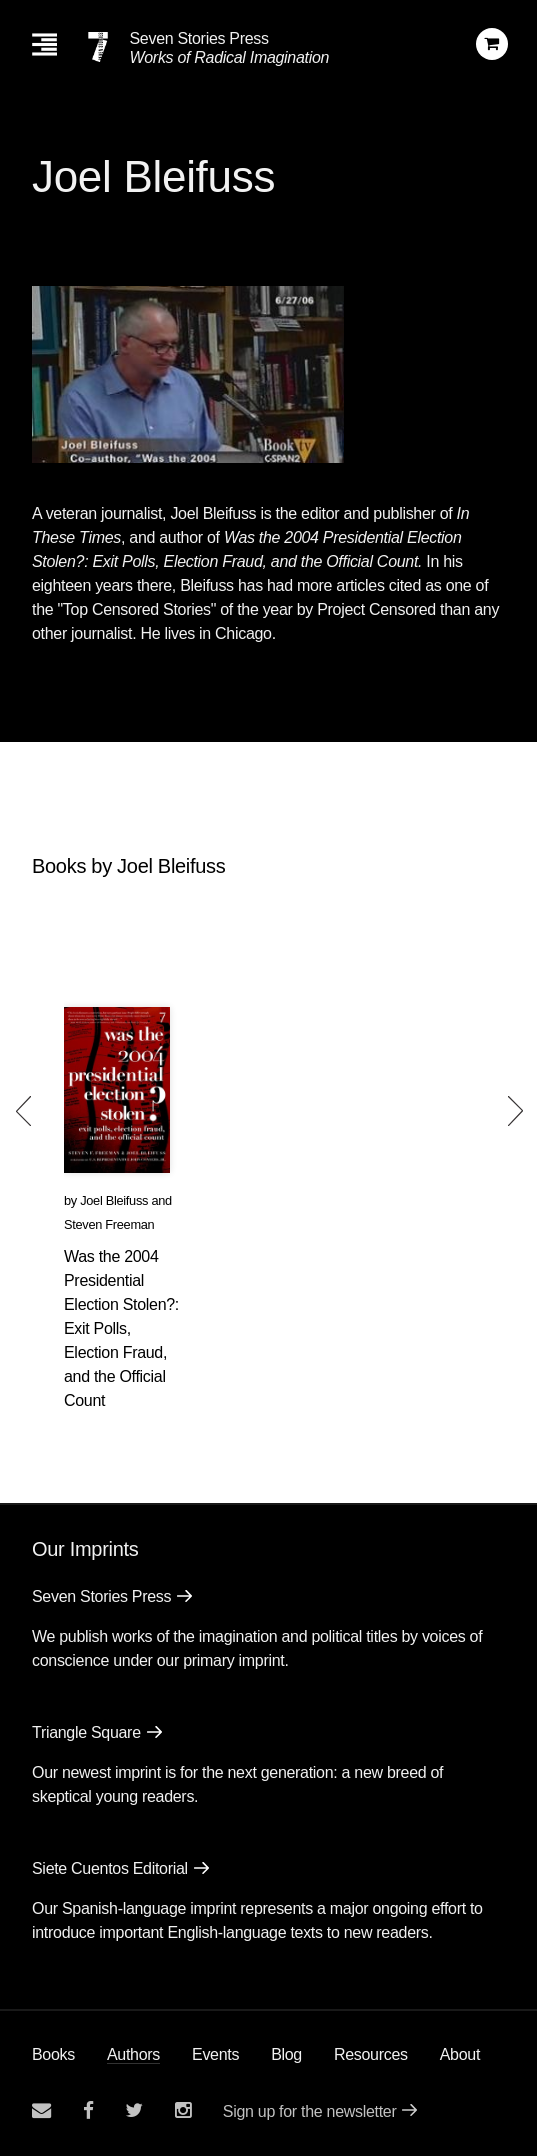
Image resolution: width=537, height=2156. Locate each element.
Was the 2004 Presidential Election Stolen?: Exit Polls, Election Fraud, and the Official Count (121, 1328)
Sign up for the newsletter (310, 2111)
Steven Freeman (109, 1224)
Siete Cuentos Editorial (110, 1868)
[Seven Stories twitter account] (134, 2110)
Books (53, 2054)
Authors (133, 2054)
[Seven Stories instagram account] (183, 2110)
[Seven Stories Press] (98, 47)
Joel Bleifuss (114, 1200)
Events (215, 2054)
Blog (286, 2054)
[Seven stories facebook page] (88, 2110)
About (460, 2054)
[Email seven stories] (41, 2110)
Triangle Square (86, 1732)
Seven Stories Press (198, 38)
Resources (371, 2054)
